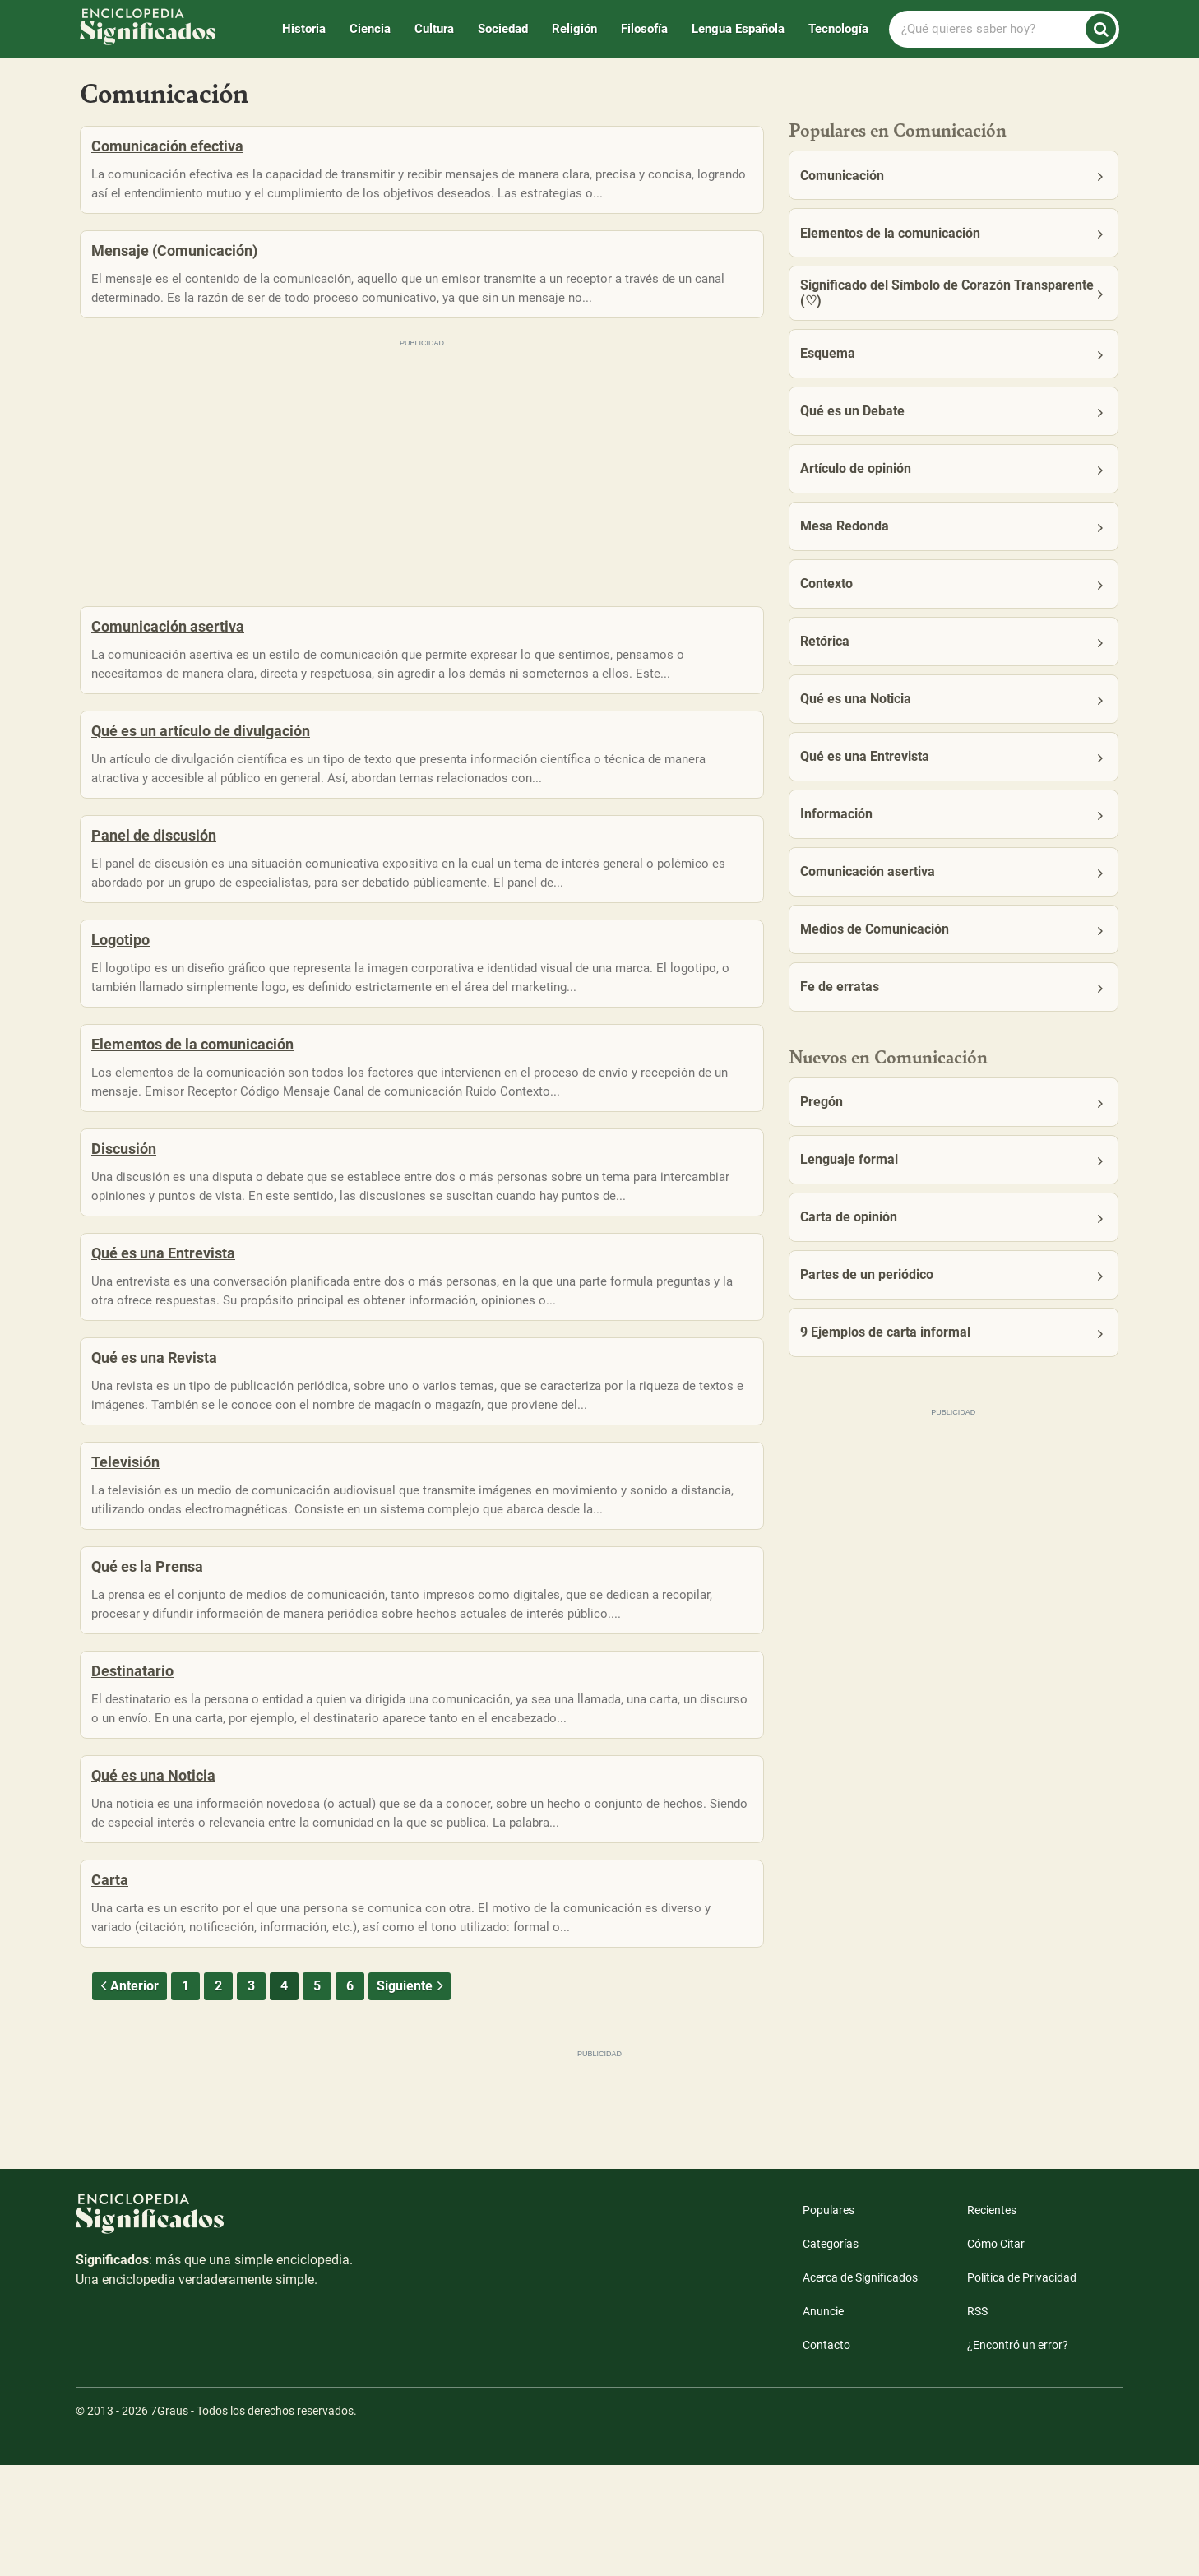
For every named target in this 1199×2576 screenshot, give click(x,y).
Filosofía (644, 28)
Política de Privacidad (1021, 2388)
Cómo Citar (996, 2354)
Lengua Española (738, 28)
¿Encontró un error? (1017, 2455)
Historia (304, 28)
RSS (977, 2422)
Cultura (434, 28)
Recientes (991, 2321)
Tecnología (838, 28)
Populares (828, 2321)
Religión (574, 28)
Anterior (127, 2097)
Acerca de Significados (860, 2388)
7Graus (169, 2521)
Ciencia (370, 28)
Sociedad (503, 28)
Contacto (826, 2455)
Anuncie (823, 2422)
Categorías (831, 2354)
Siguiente (412, 2097)
